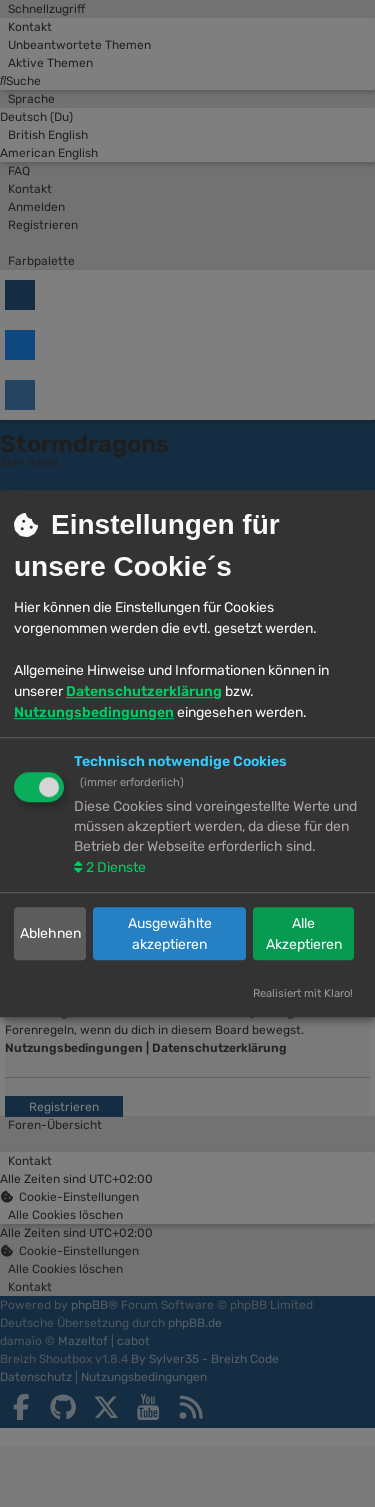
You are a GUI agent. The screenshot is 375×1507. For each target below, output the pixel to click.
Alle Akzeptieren (304, 934)
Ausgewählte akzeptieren (170, 934)
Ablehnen (50, 934)
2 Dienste (114, 867)
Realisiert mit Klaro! (303, 994)
